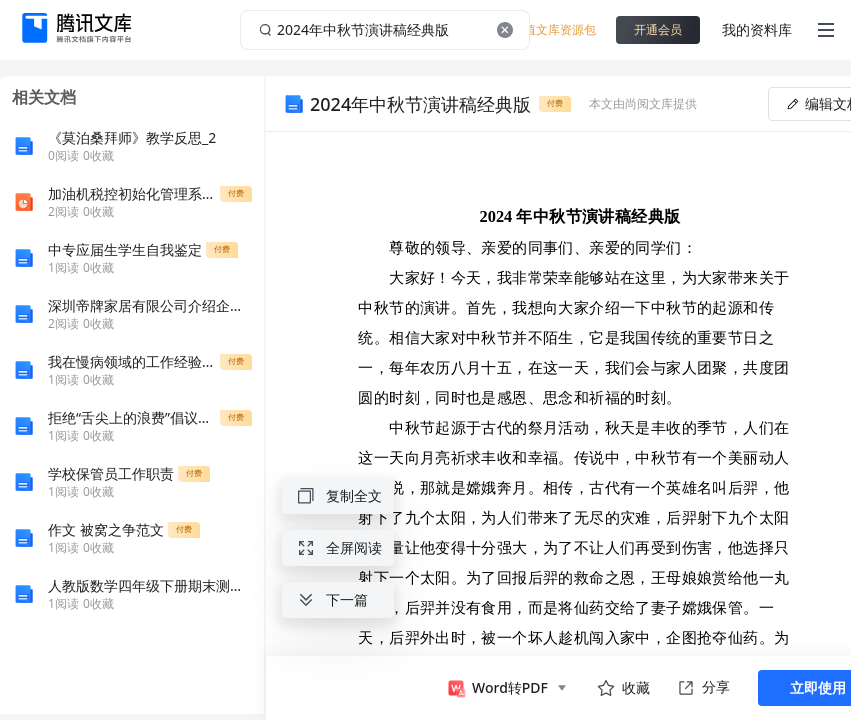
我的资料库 (757, 29)
